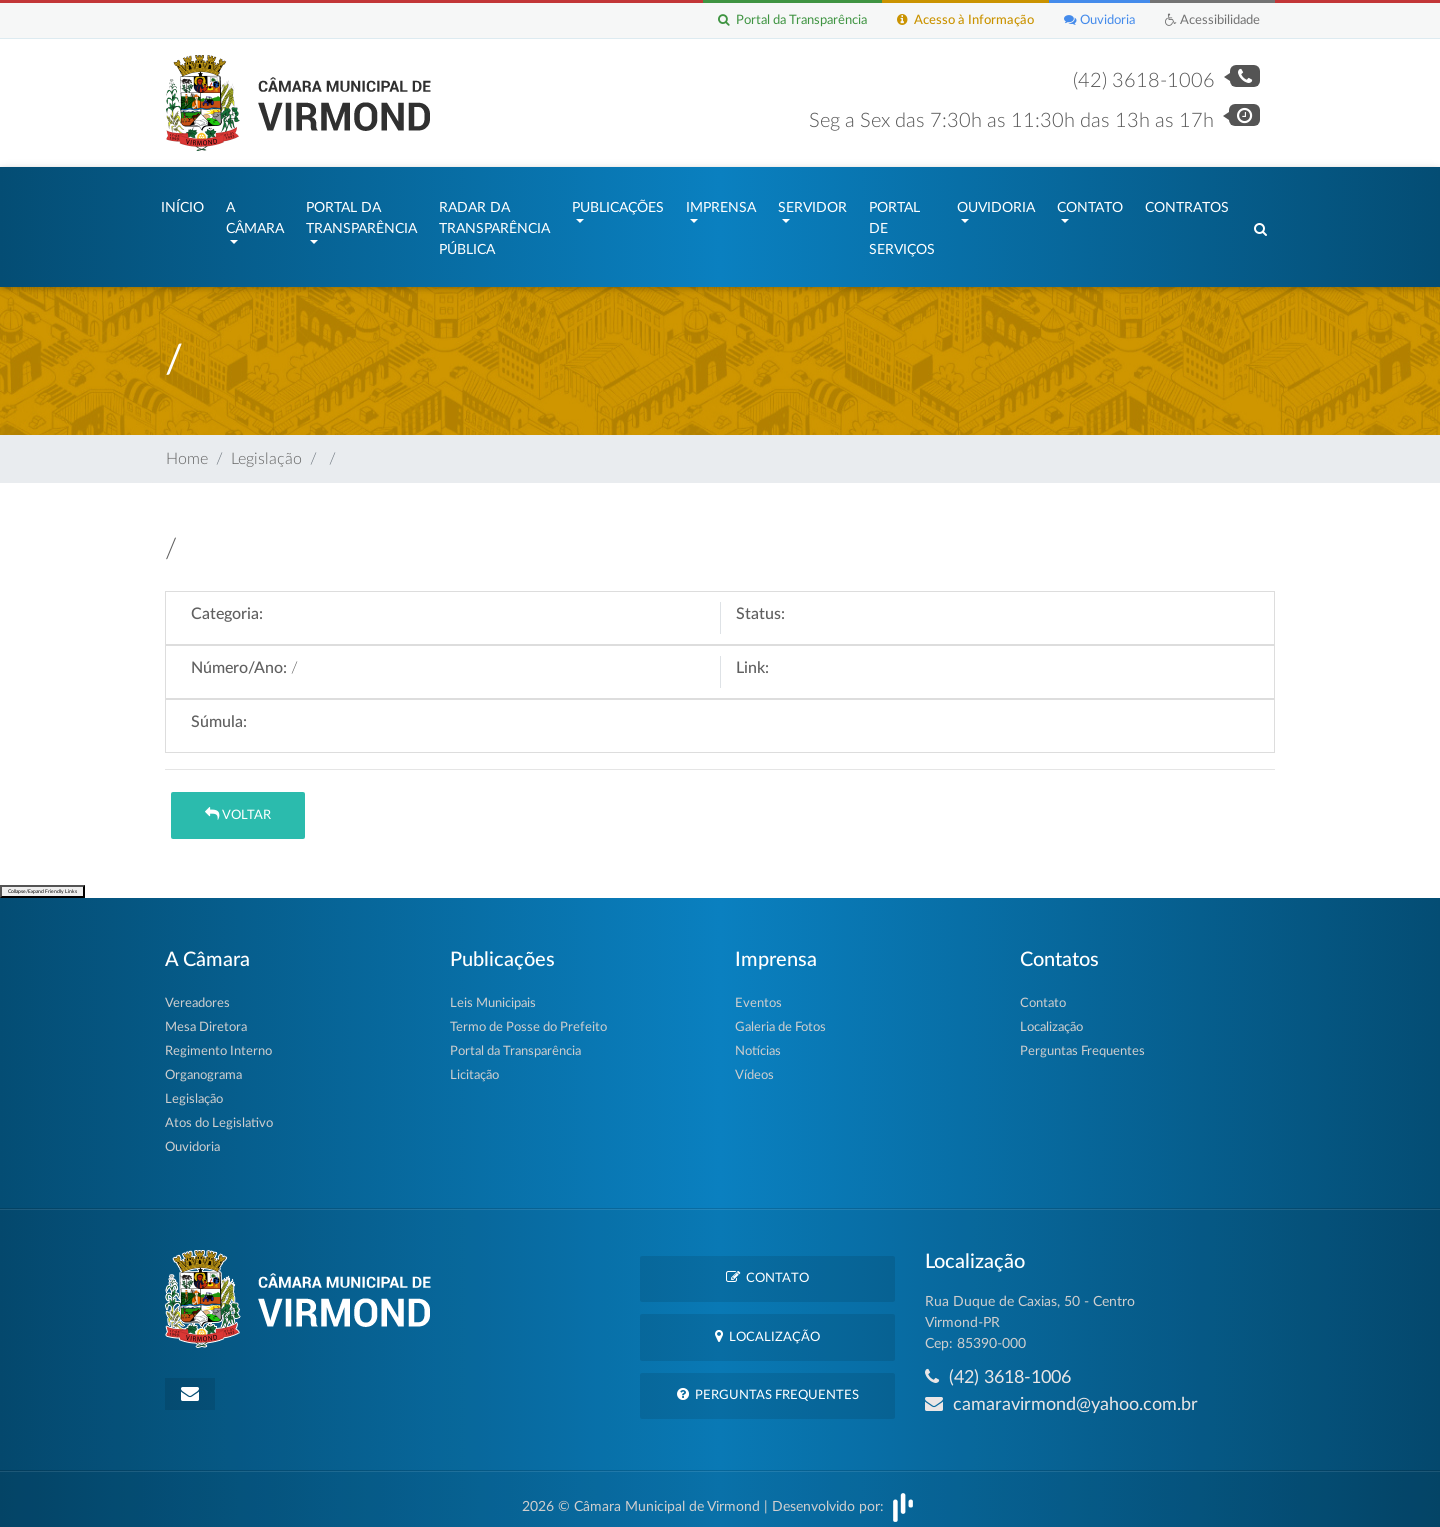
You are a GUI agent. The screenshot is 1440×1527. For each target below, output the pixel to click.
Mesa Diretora (206, 1017)
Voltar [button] (238, 804)
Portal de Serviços (902, 224)
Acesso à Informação (965, 20)
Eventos (758, 993)
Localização (1051, 1017)
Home (187, 449)
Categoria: (227, 604)
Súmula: (219, 712)
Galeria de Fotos (780, 1017)
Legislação (266, 449)
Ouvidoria (1099, 20)
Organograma (203, 1065)
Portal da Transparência (792, 20)
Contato (1090, 203)
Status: (760, 604)
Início (182, 203)
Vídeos (754, 1065)
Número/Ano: (239, 658)
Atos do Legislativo (219, 1113)
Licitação (474, 1065)
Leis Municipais (493, 993)
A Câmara (255, 213)
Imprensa (721, 203)
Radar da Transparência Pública (494, 224)
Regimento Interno (218, 1041)
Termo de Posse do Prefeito (528, 1017)
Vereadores (197, 993)
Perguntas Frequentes (1082, 1041)
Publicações (618, 203)
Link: (752, 658)
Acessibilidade (1212, 20)
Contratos (1187, 203)
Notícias (758, 1041)
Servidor (812, 203)
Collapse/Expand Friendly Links (42, 881)
